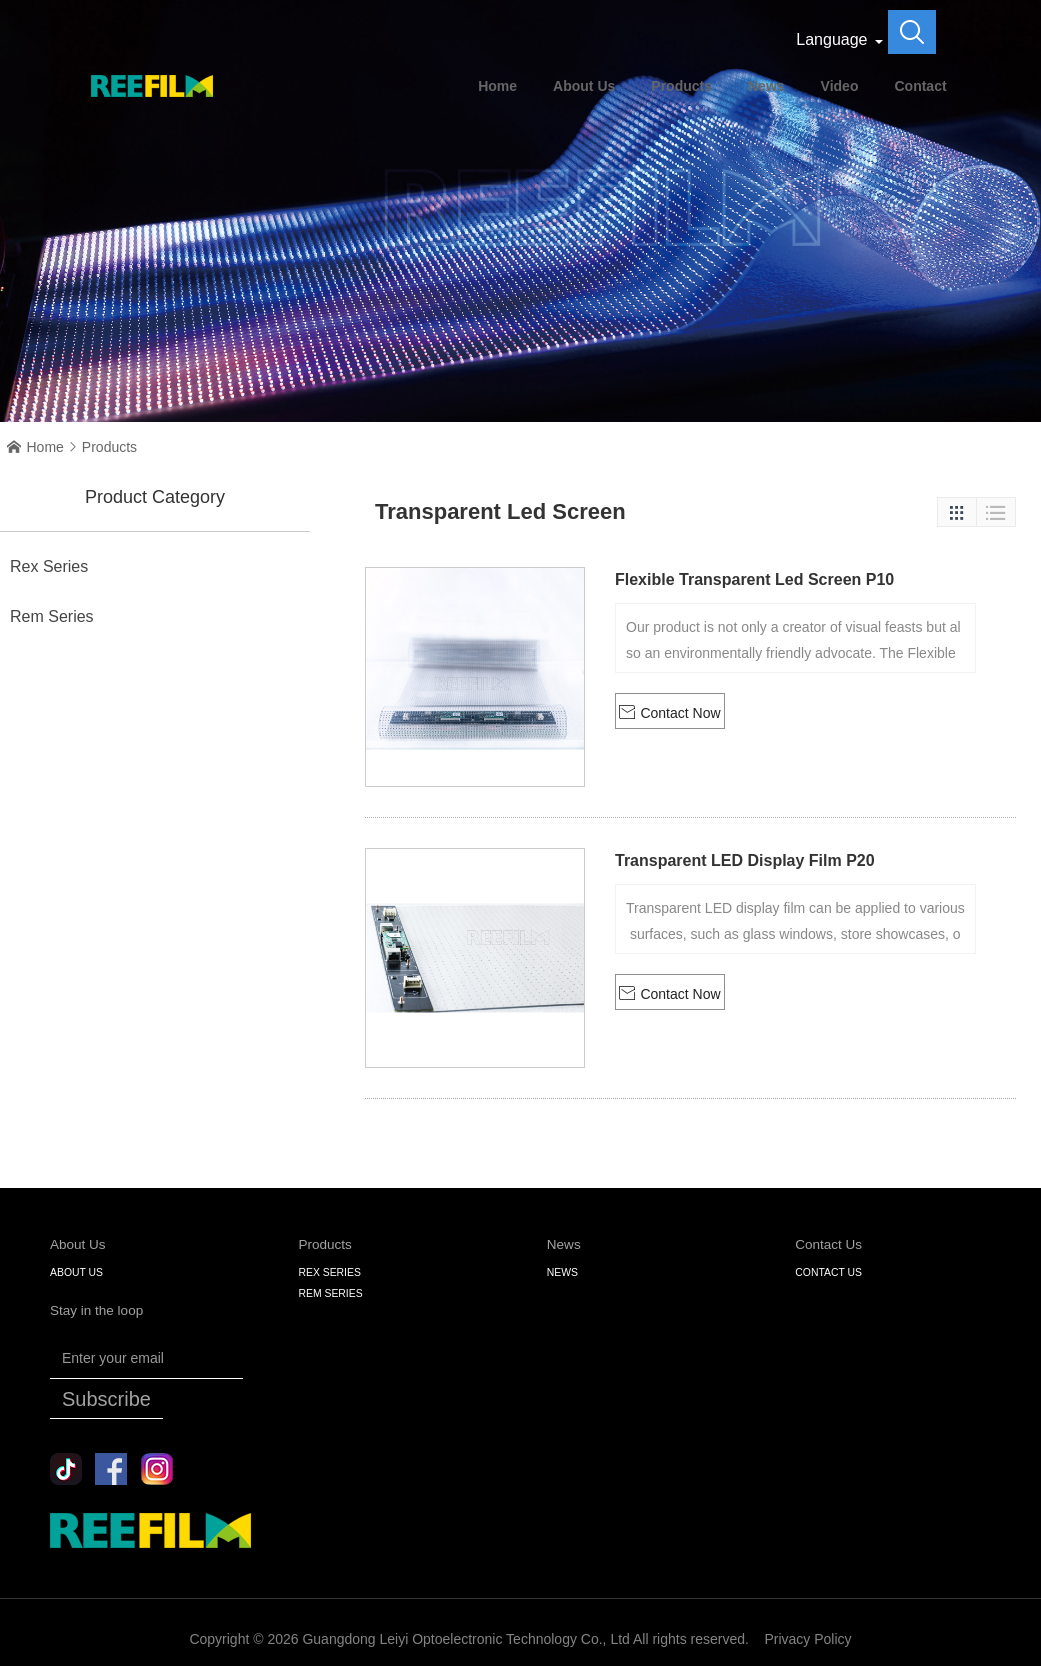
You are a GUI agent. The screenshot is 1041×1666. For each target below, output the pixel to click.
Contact (920, 86)
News (766, 86)
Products (681, 86)
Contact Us (828, 1272)
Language (831, 39)
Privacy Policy (807, 1639)
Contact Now (669, 712)
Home (497, 86)
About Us (584, 86)
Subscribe (106, 1399)
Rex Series (49, 566)
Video (840, 86)
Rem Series (52, 616)
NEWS (562, 1272)
